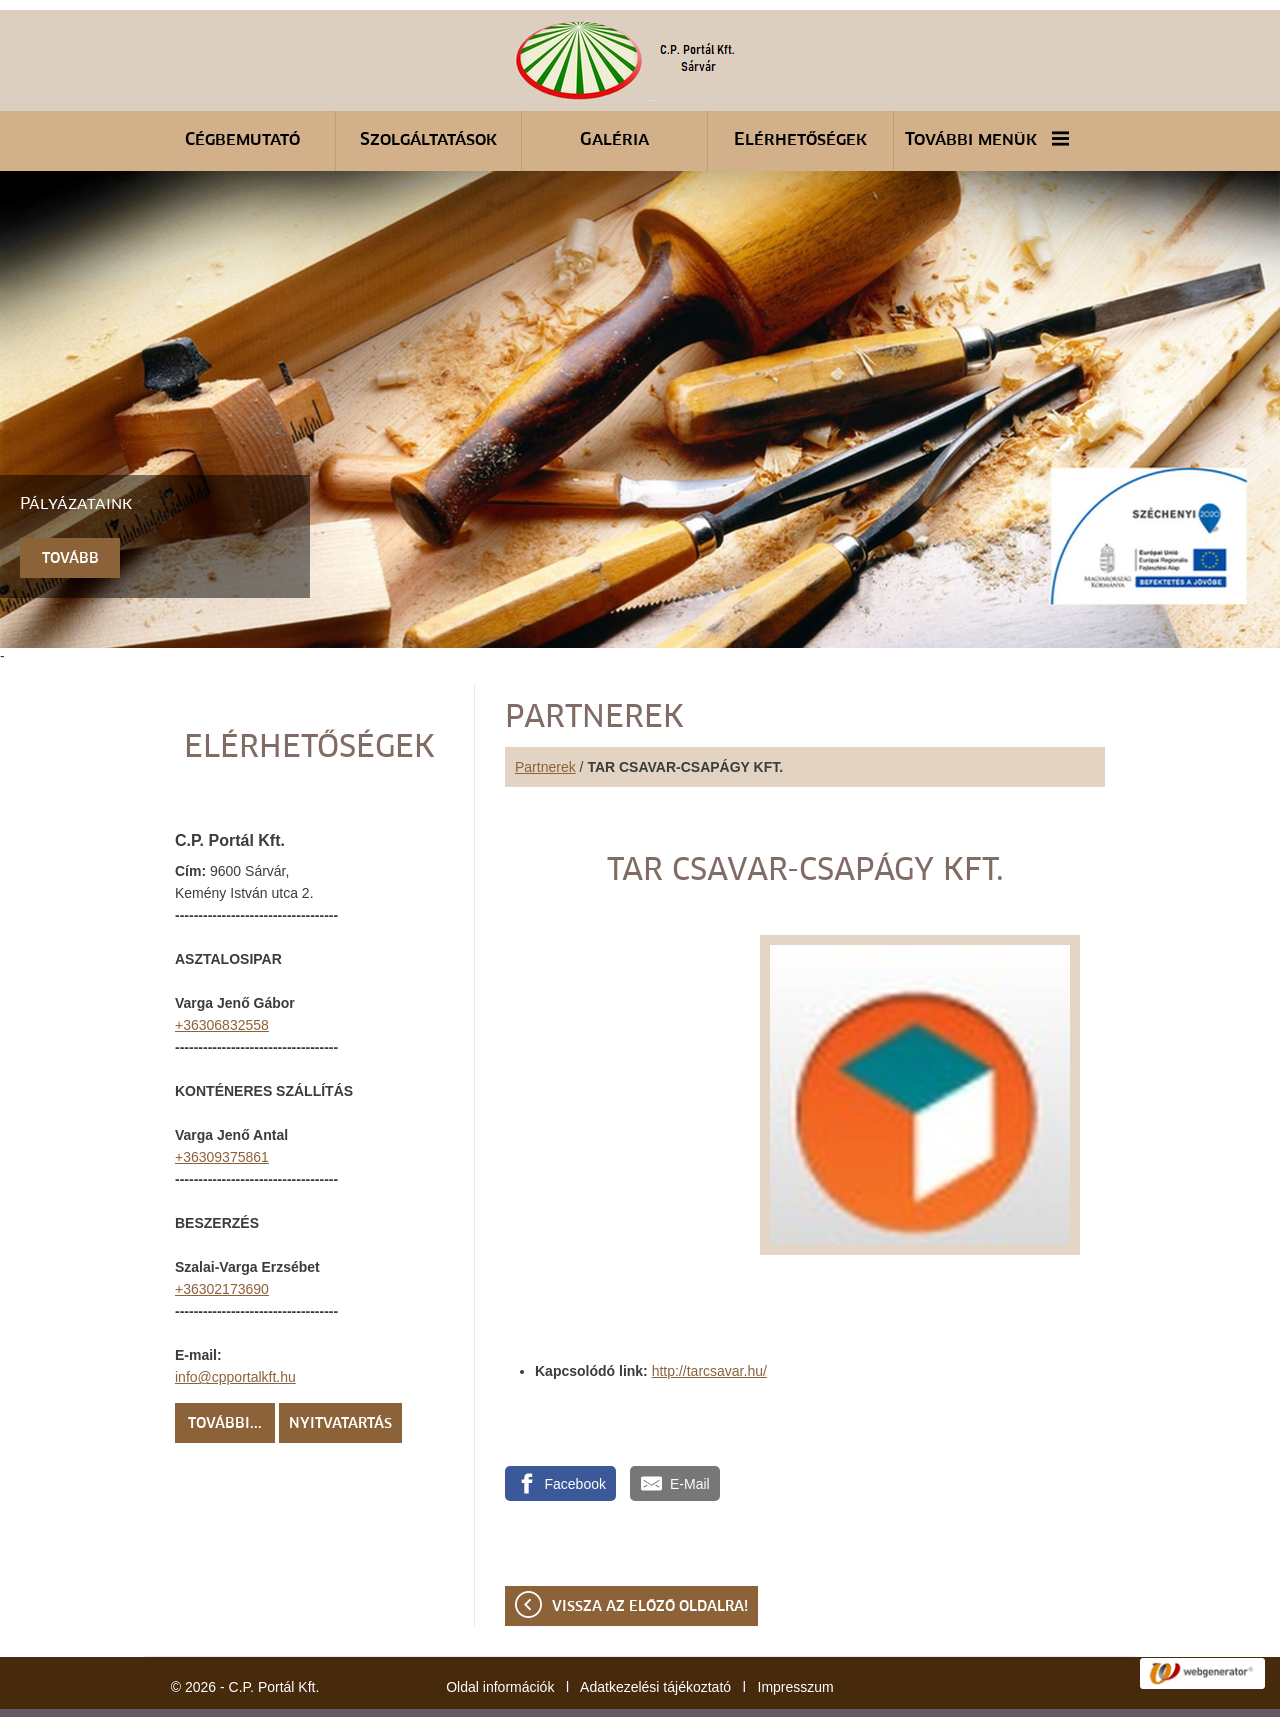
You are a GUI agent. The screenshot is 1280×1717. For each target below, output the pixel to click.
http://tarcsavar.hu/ (709, 1321)
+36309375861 (222, 1107)
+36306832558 (222, 975)
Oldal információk (500, 1637)
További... (225, 1374)
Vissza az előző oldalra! (650, 1557)
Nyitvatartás (340, 1374)
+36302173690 (222, 1239)
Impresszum (796, 1637)
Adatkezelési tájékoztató (655, 1637)
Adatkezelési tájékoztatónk (575, 1696)
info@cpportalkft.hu (235, 1327)
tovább (70, 509)
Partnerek (545, 717)
